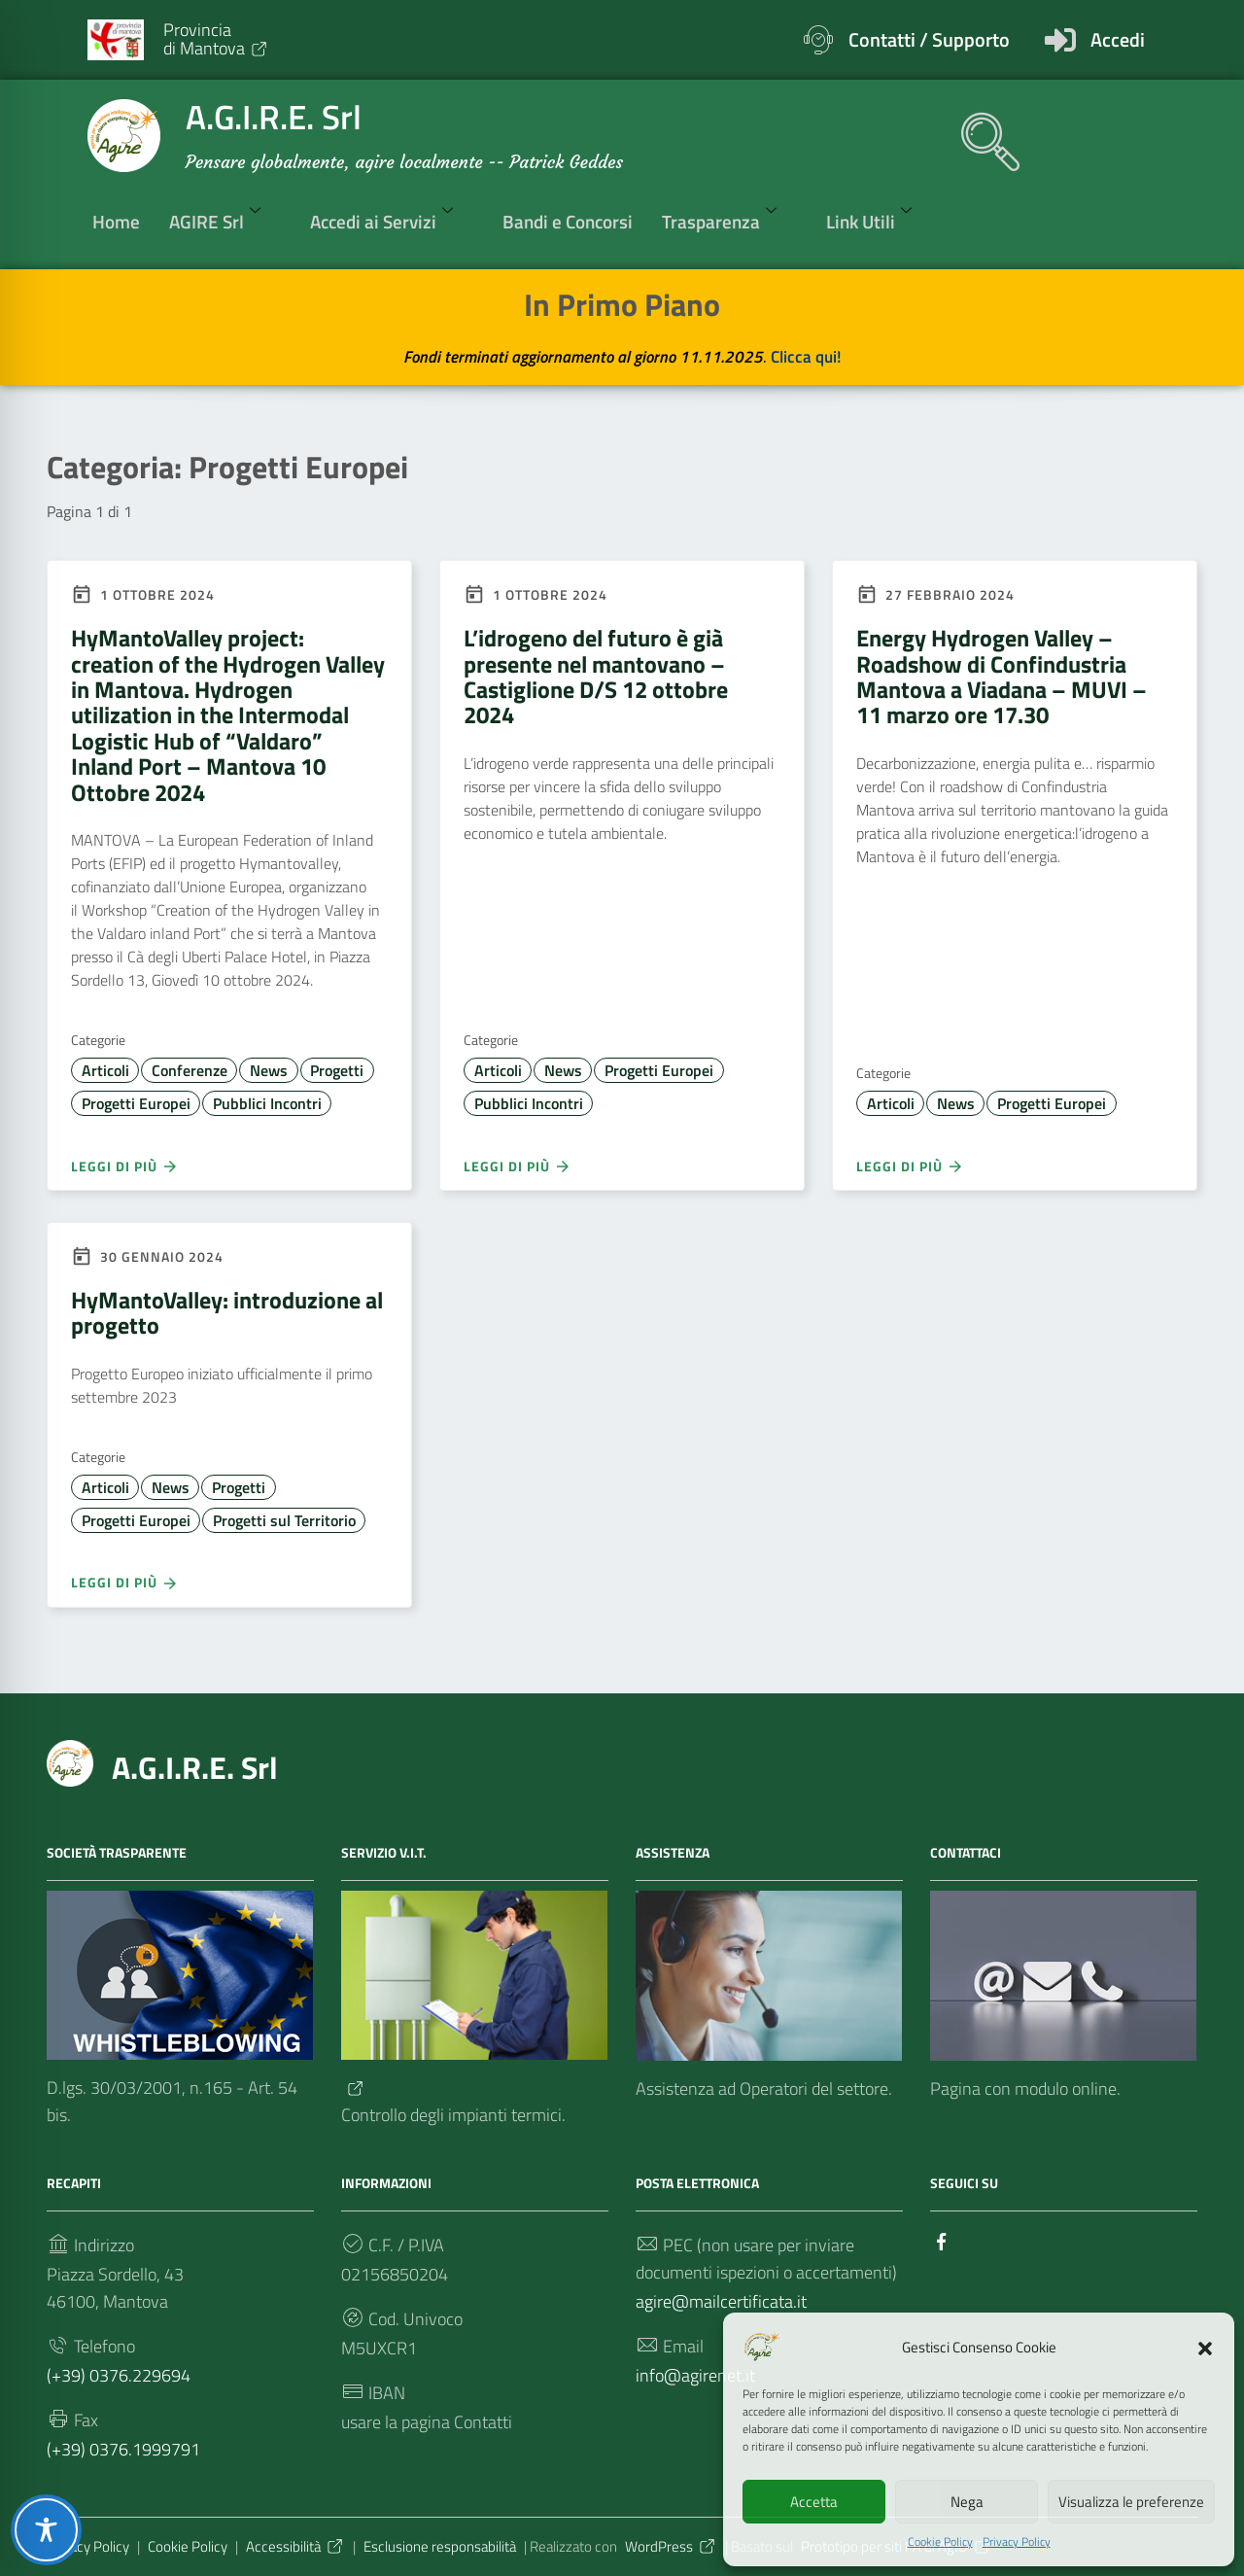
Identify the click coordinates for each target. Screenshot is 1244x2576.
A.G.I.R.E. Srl (195, 1767)
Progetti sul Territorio (284, 1520)
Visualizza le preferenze (1131, 2501)
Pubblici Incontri (267, 1103)
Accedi (1117, 39)
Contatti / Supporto (929, 39)
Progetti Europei (136, 1103)
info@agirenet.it (695, 2375)
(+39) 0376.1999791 (123, 2449)
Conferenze (189, 1070)
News (269, 1070)
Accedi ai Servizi (391, 220)
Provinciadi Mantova (216, 38)
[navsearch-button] (980, 132)
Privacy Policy (1017, 2542)
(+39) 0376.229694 (118, 2375)
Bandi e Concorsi (567, 221)
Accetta (814, 2501)
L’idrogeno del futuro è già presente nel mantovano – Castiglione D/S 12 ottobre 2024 (596, 676)
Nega (967, 2501)
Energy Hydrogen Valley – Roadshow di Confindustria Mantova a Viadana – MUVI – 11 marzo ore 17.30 (1001, 676)
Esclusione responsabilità (439, 2546)
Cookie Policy (940, 2542)
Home (116, 221)
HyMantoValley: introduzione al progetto (227, 1312)
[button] (1205, 2346)
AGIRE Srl (225, 220)
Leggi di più (125, 1166)
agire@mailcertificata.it (721, 2301)
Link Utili (879, 220)
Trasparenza (729, 220)
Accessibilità (295, 2546)
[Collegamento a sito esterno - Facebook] (941, 2240)
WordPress (671, 2546)
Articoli (105, 1070)
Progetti (336, 1070)
